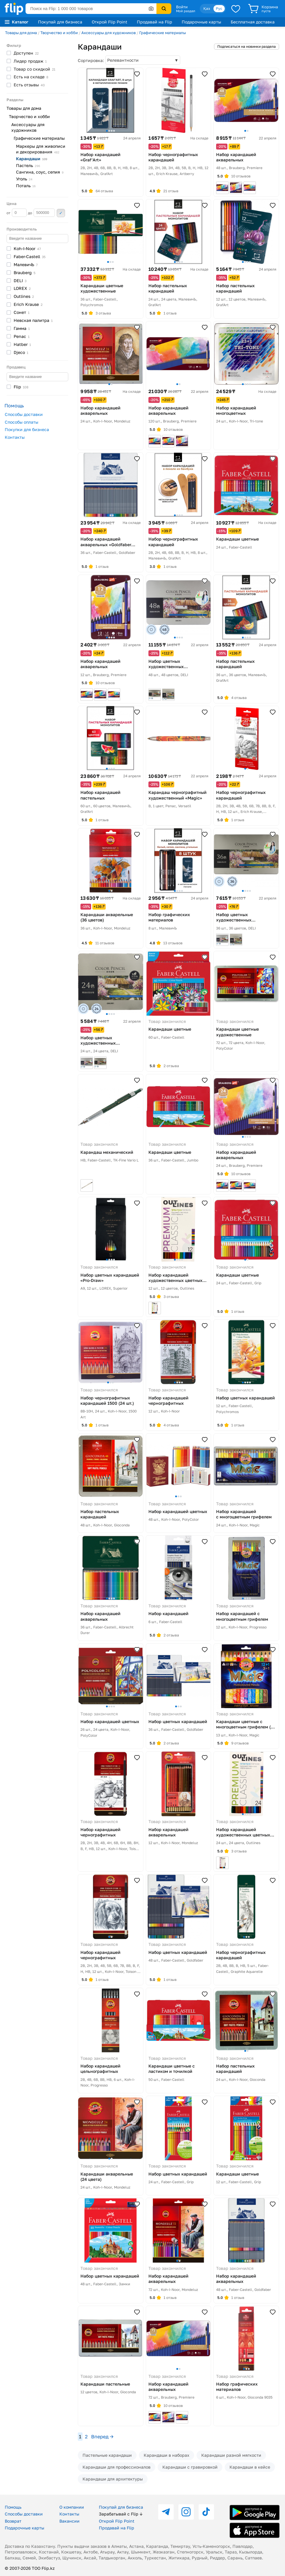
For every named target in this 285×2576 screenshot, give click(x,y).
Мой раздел (185, 11)
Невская (33, 320)
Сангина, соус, (40, 171)
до (41, 213)
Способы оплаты (21, 422)
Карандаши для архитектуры (113, 2478)
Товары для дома (21, 32)
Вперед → (102, 2437)
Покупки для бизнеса (27, 429)
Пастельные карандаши (107, 2455)
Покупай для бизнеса (60, 21)
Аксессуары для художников (108, 32)
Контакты (15, 437)
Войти (182, 7)
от (17, 213)
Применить (61, 213)
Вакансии (69, 2520)
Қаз (206, 8)
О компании (71, 2507)
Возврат (13, 2520)
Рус (219, 8)
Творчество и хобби (59, 32)
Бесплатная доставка (253, 21)
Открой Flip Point (109, 21)
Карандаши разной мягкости (231, 2455)
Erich (28, 304)
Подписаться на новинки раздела (246, 46)
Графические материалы (162, 32)
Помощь (13, 2507)
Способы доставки (24, 414)
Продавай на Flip (154, 21)
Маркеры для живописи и (40, 149)
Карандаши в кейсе (249, 2466)
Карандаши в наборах (166, 2455)
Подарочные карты (201, 21)
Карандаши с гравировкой (190, 2466)
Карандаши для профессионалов (117, 2466)
